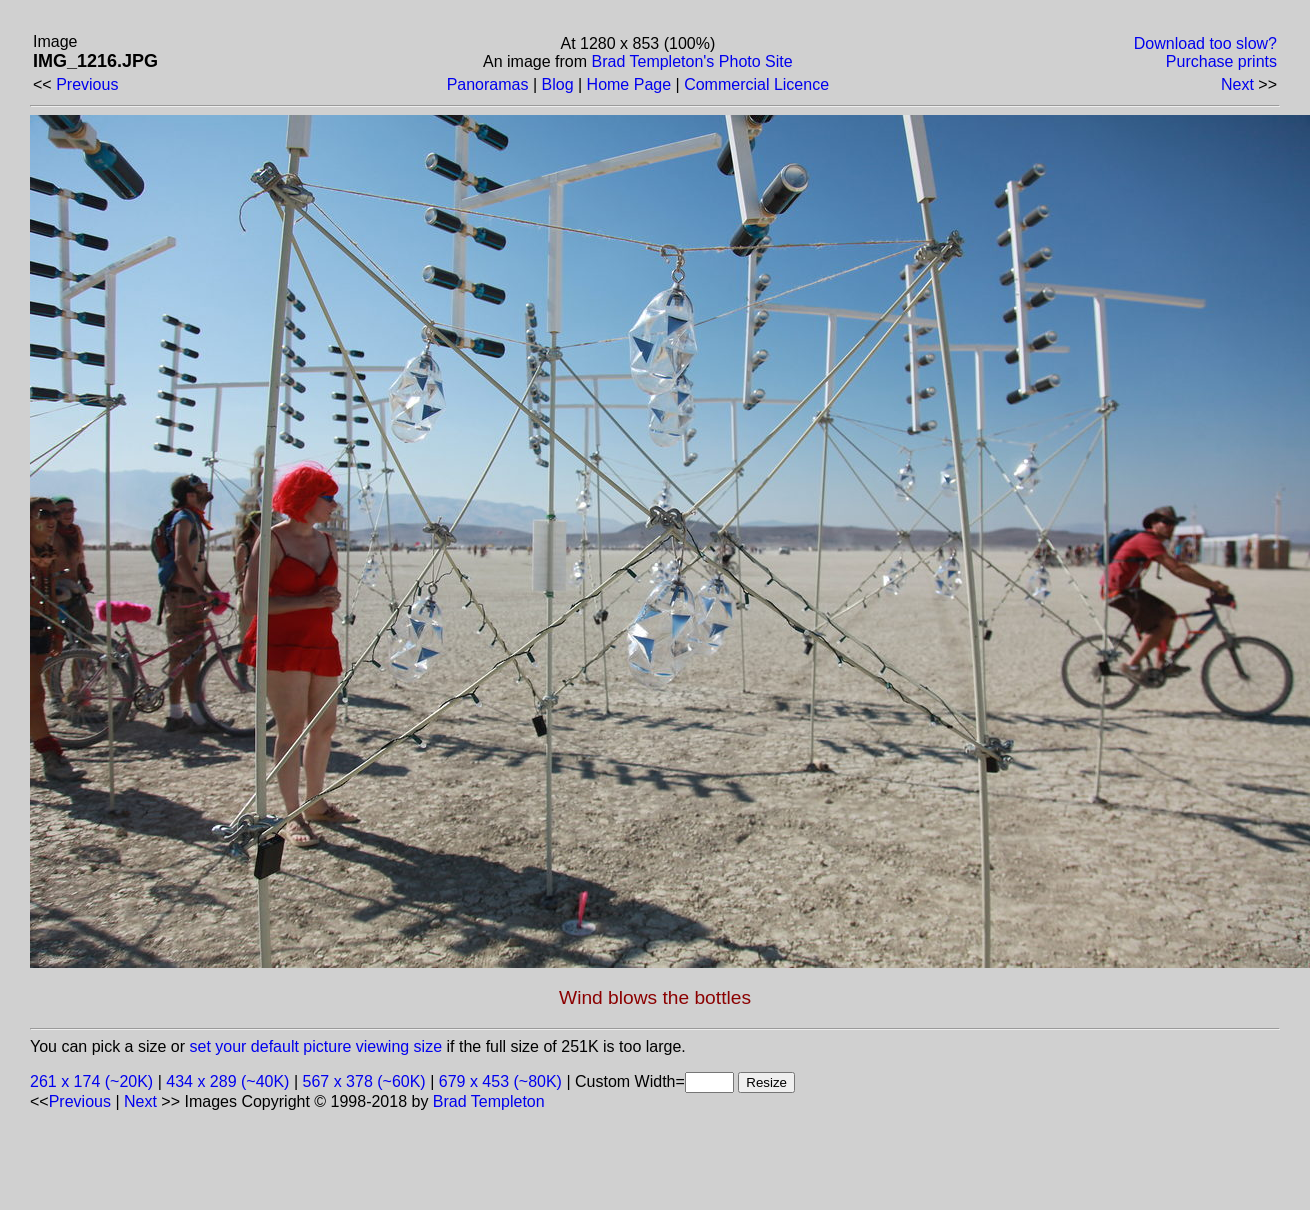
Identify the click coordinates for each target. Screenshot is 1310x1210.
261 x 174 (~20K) (91, 1081)
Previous (87, 84)
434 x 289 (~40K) (227, 1081)
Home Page (629, 84)
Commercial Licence (756, 84)
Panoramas (488, 84)
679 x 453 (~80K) (500, 1081)
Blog (558, 84)
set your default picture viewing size (316, 1046)
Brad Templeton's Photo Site (692, 61)
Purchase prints (1221, 61)
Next (1237, 84)
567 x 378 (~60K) (364, 1081)
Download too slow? (1205, 43)
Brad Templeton (489, 1101)
